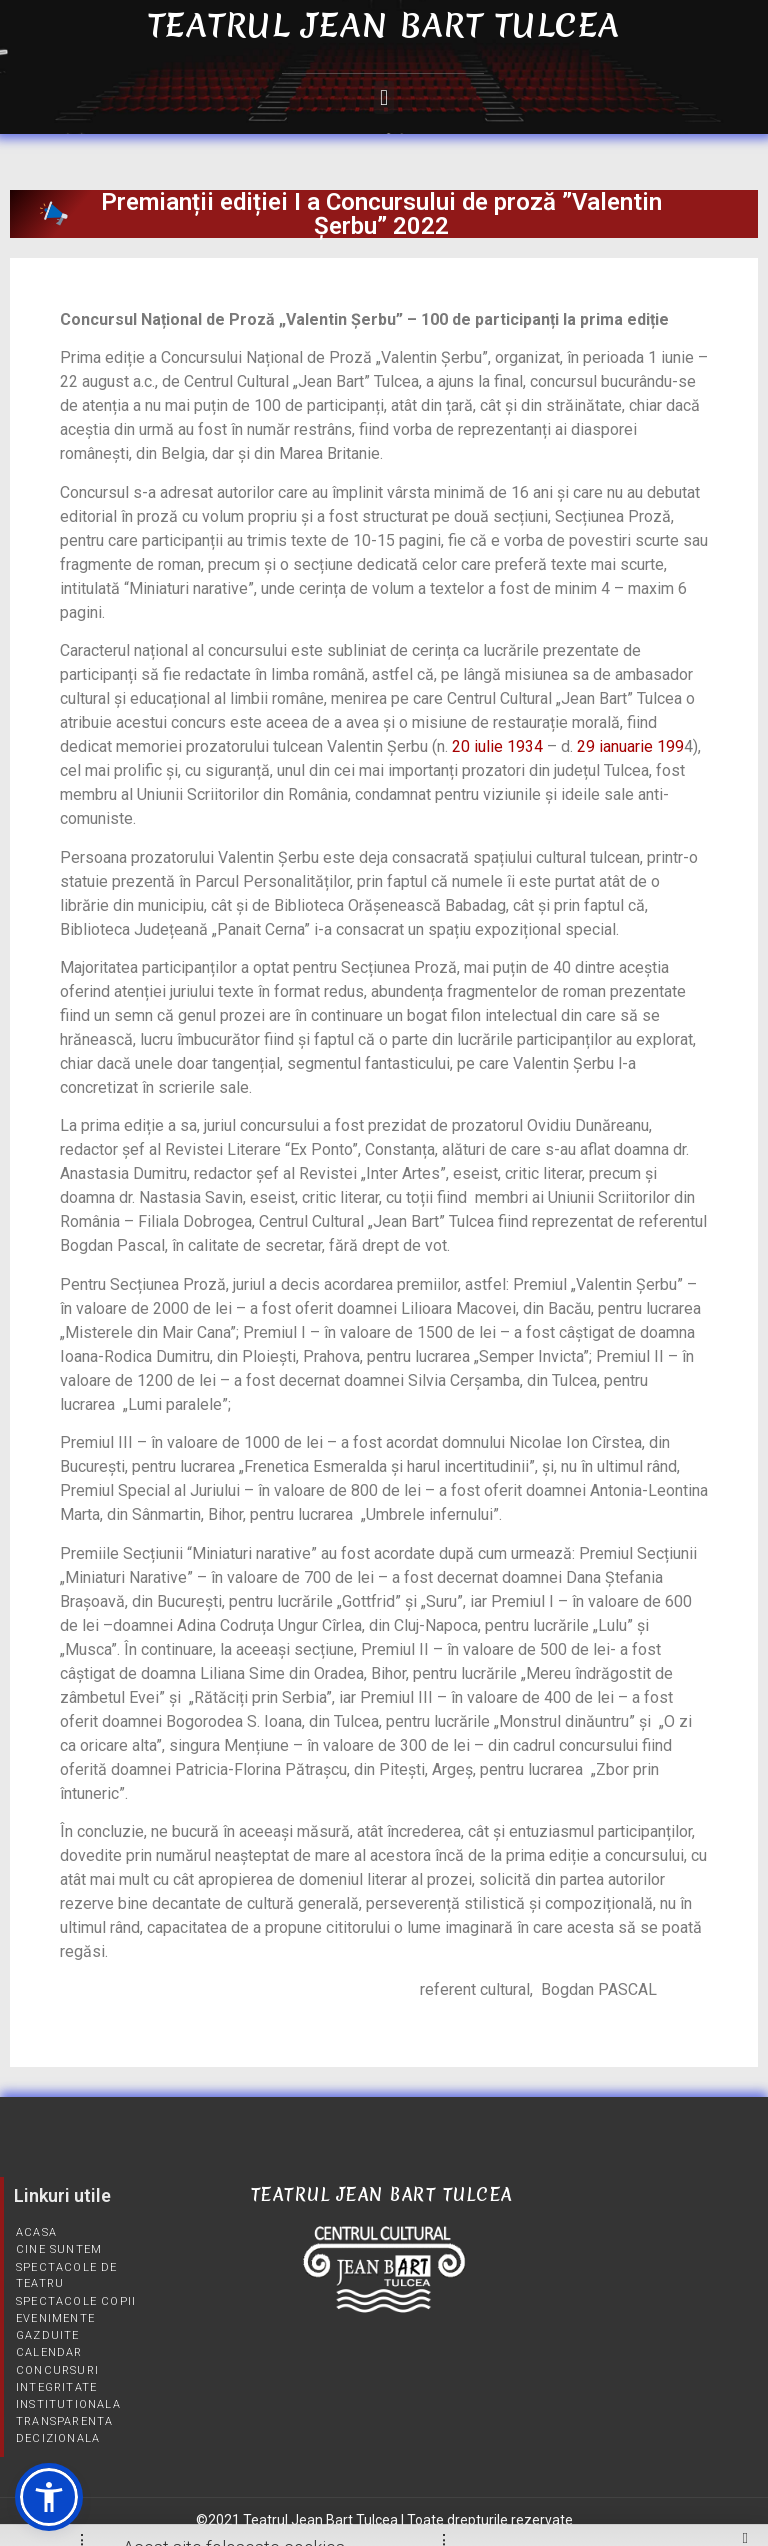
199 (670, 746)
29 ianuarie (615, 746)
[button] (383, 97)
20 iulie (477, 746)
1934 (525, 746)
